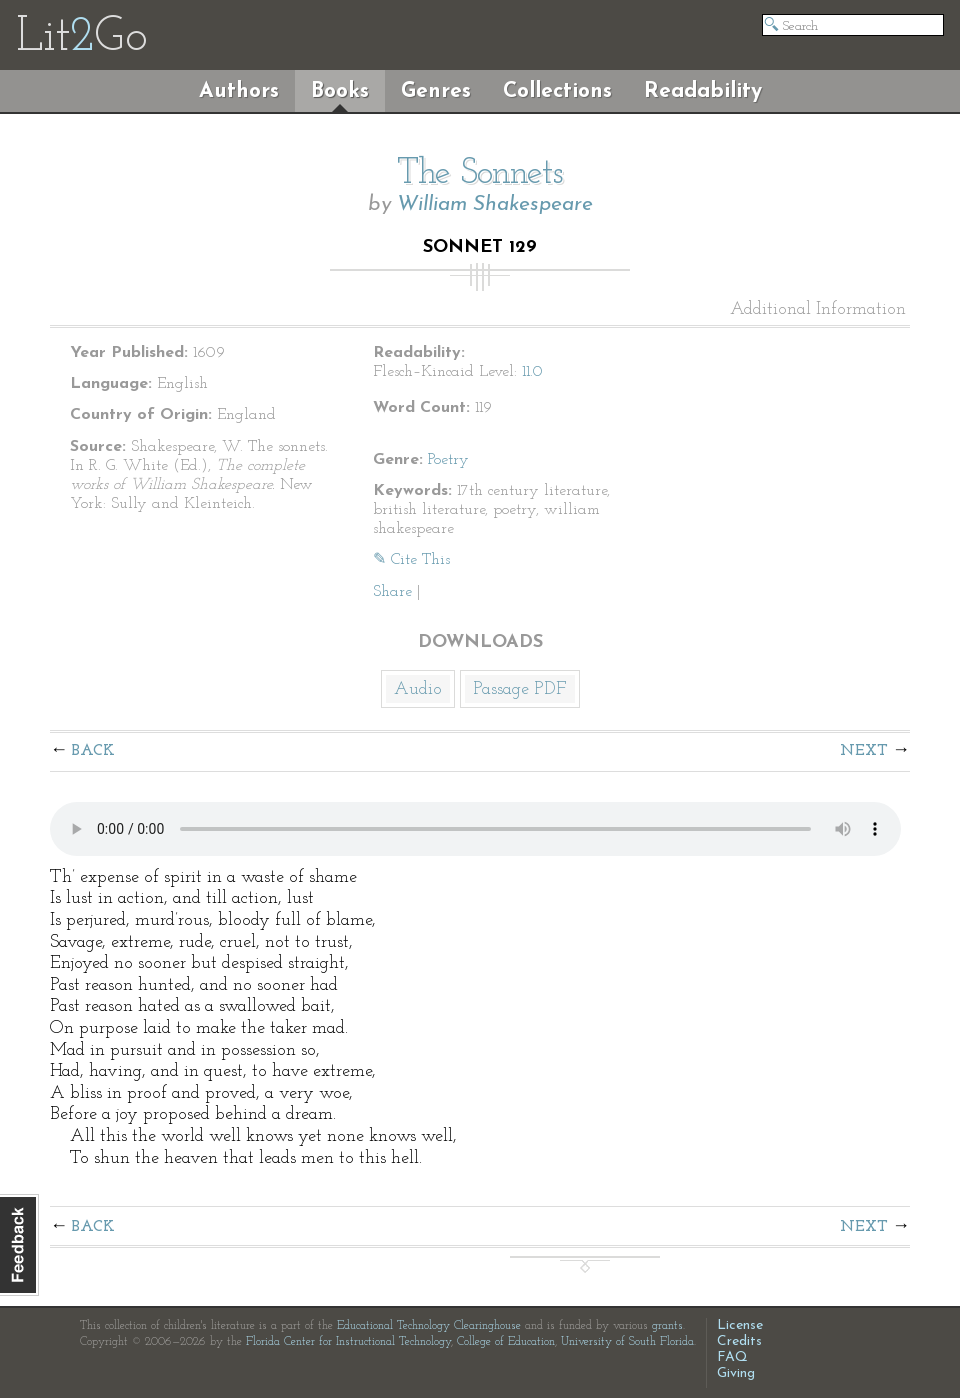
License (740, 1325)
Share (392, 592)
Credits (739, 1341)
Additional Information (818, 310)
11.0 (532, 372)
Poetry (448, 460)
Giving (736, 1373)
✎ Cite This (411, 560)
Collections (557, 91)
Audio (418, 689)
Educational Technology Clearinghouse (429, 1326)
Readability (703, 91)
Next (864, 751)
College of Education (506, 1342)
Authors (239, 91)
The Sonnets (480, 174)
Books (340, 91)
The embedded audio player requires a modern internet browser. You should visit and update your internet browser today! (475, 829)
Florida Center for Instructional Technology (348, 1342)
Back (93, 751)
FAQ (732, 1357)
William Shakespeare (495, 204)
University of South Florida (627, 1342)
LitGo (81, 38)
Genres (436, 91)
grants (667, 1326)
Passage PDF (520, 689)
